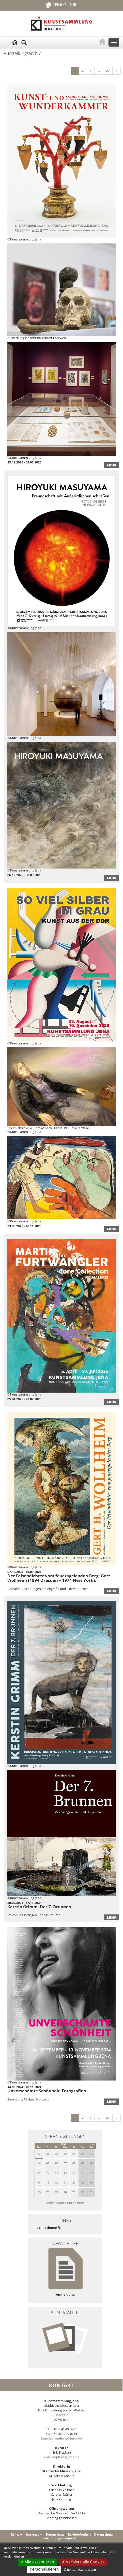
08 (73, 2163)
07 (65, 2163)
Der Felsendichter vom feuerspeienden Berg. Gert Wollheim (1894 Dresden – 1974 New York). (58, 1578)
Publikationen (47, 2227)
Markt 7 (61, 2415)
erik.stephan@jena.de (61, 2457)
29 (107, 71)
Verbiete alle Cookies (83, 2562)
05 (47, 2163)
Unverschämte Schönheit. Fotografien (46, 2091)
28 (65, 2192)
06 (56, 2163)
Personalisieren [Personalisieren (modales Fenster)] (44, 2569)
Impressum (34, 2534)
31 (91, 2192)
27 (56, 2192)
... (99, 71)
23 (82, 2182)
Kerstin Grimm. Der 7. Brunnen (39, 1907)
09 (82, 2163)
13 (56, 2173)
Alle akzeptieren (37, 2562)
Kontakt (16, 2534)
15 (73, 2173)
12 (47, 2173)
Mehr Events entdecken (65, 2203)
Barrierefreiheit (79, 2534)
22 (73, 2182)
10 (91, 2163)
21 (65, 2182)
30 (82, 2192)
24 (91, 2182)
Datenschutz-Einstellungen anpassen (78, 2536)
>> (93, 2144)
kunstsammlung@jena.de (61, 2438)
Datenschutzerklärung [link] (80, 2569)
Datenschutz (55, 2534)
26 (47, 2192)
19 (47, 2182)
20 (56, 2182)
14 (65, 2173)
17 (91, 2173)
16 (82, 2173)
